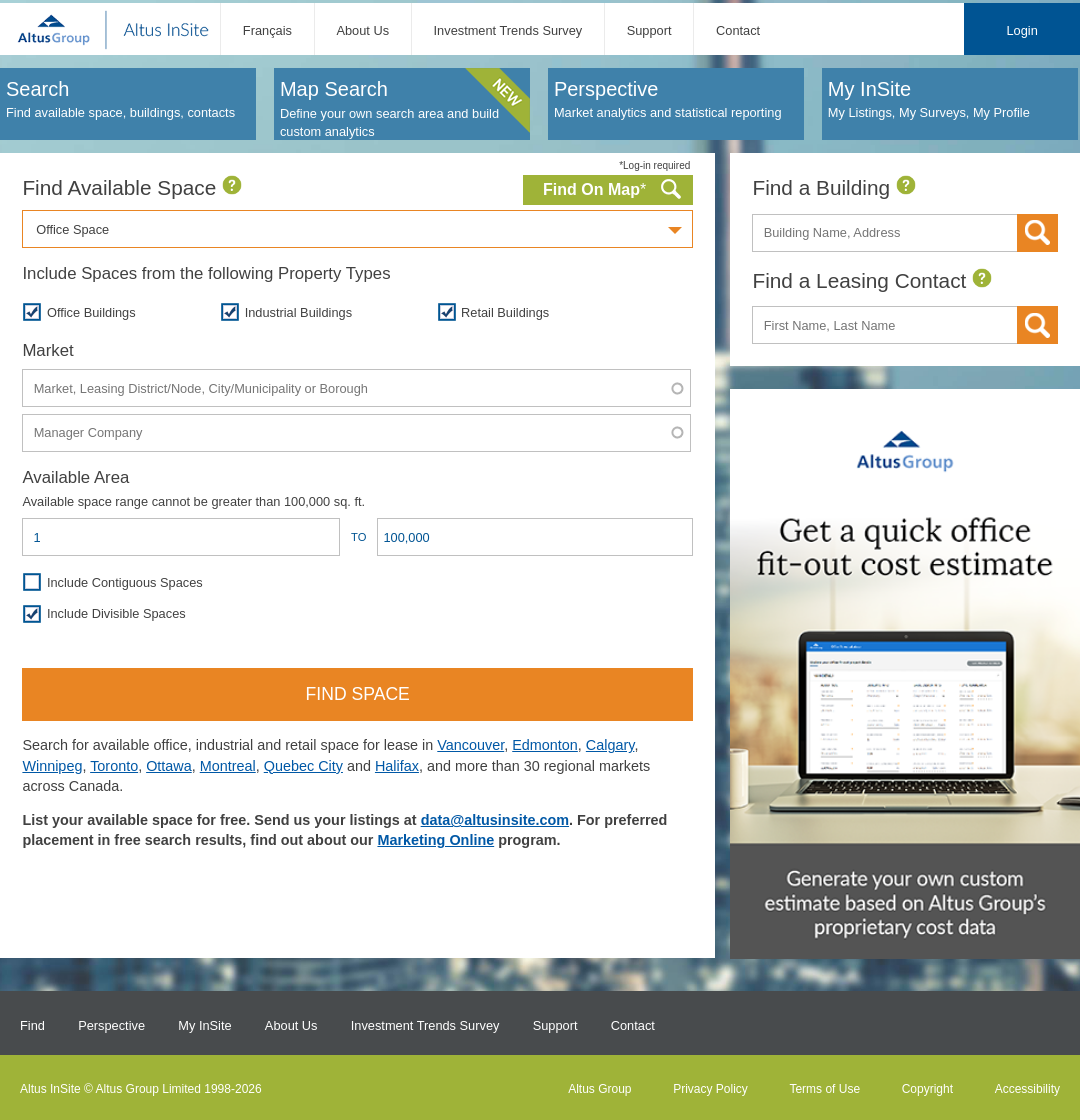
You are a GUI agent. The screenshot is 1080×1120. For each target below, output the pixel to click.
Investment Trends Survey (508, 30)
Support (649, 30)
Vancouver (470, 745)
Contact (738, 30)
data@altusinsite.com (495, 820)
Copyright (927, 1089)
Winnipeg (52, 766)
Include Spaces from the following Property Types (206, 273)
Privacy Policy (710, 1089)
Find (32, 1025)
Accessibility (1027, 1089)
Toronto (114, 766)
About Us (362, 30)
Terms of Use (824, 1089)
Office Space (72, 229)
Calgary (610, 745)
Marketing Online (435, 840)
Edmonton (545, 745)
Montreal (228, 766)
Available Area (75, 477)
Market (47, 350)
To (358, 537)
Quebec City (303, 766)
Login (1021, 30)
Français (267, 30)
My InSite (204, 1025)
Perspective (111, 1025)
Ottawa (169, 766)
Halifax (397, 766)
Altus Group (599, 1089)
